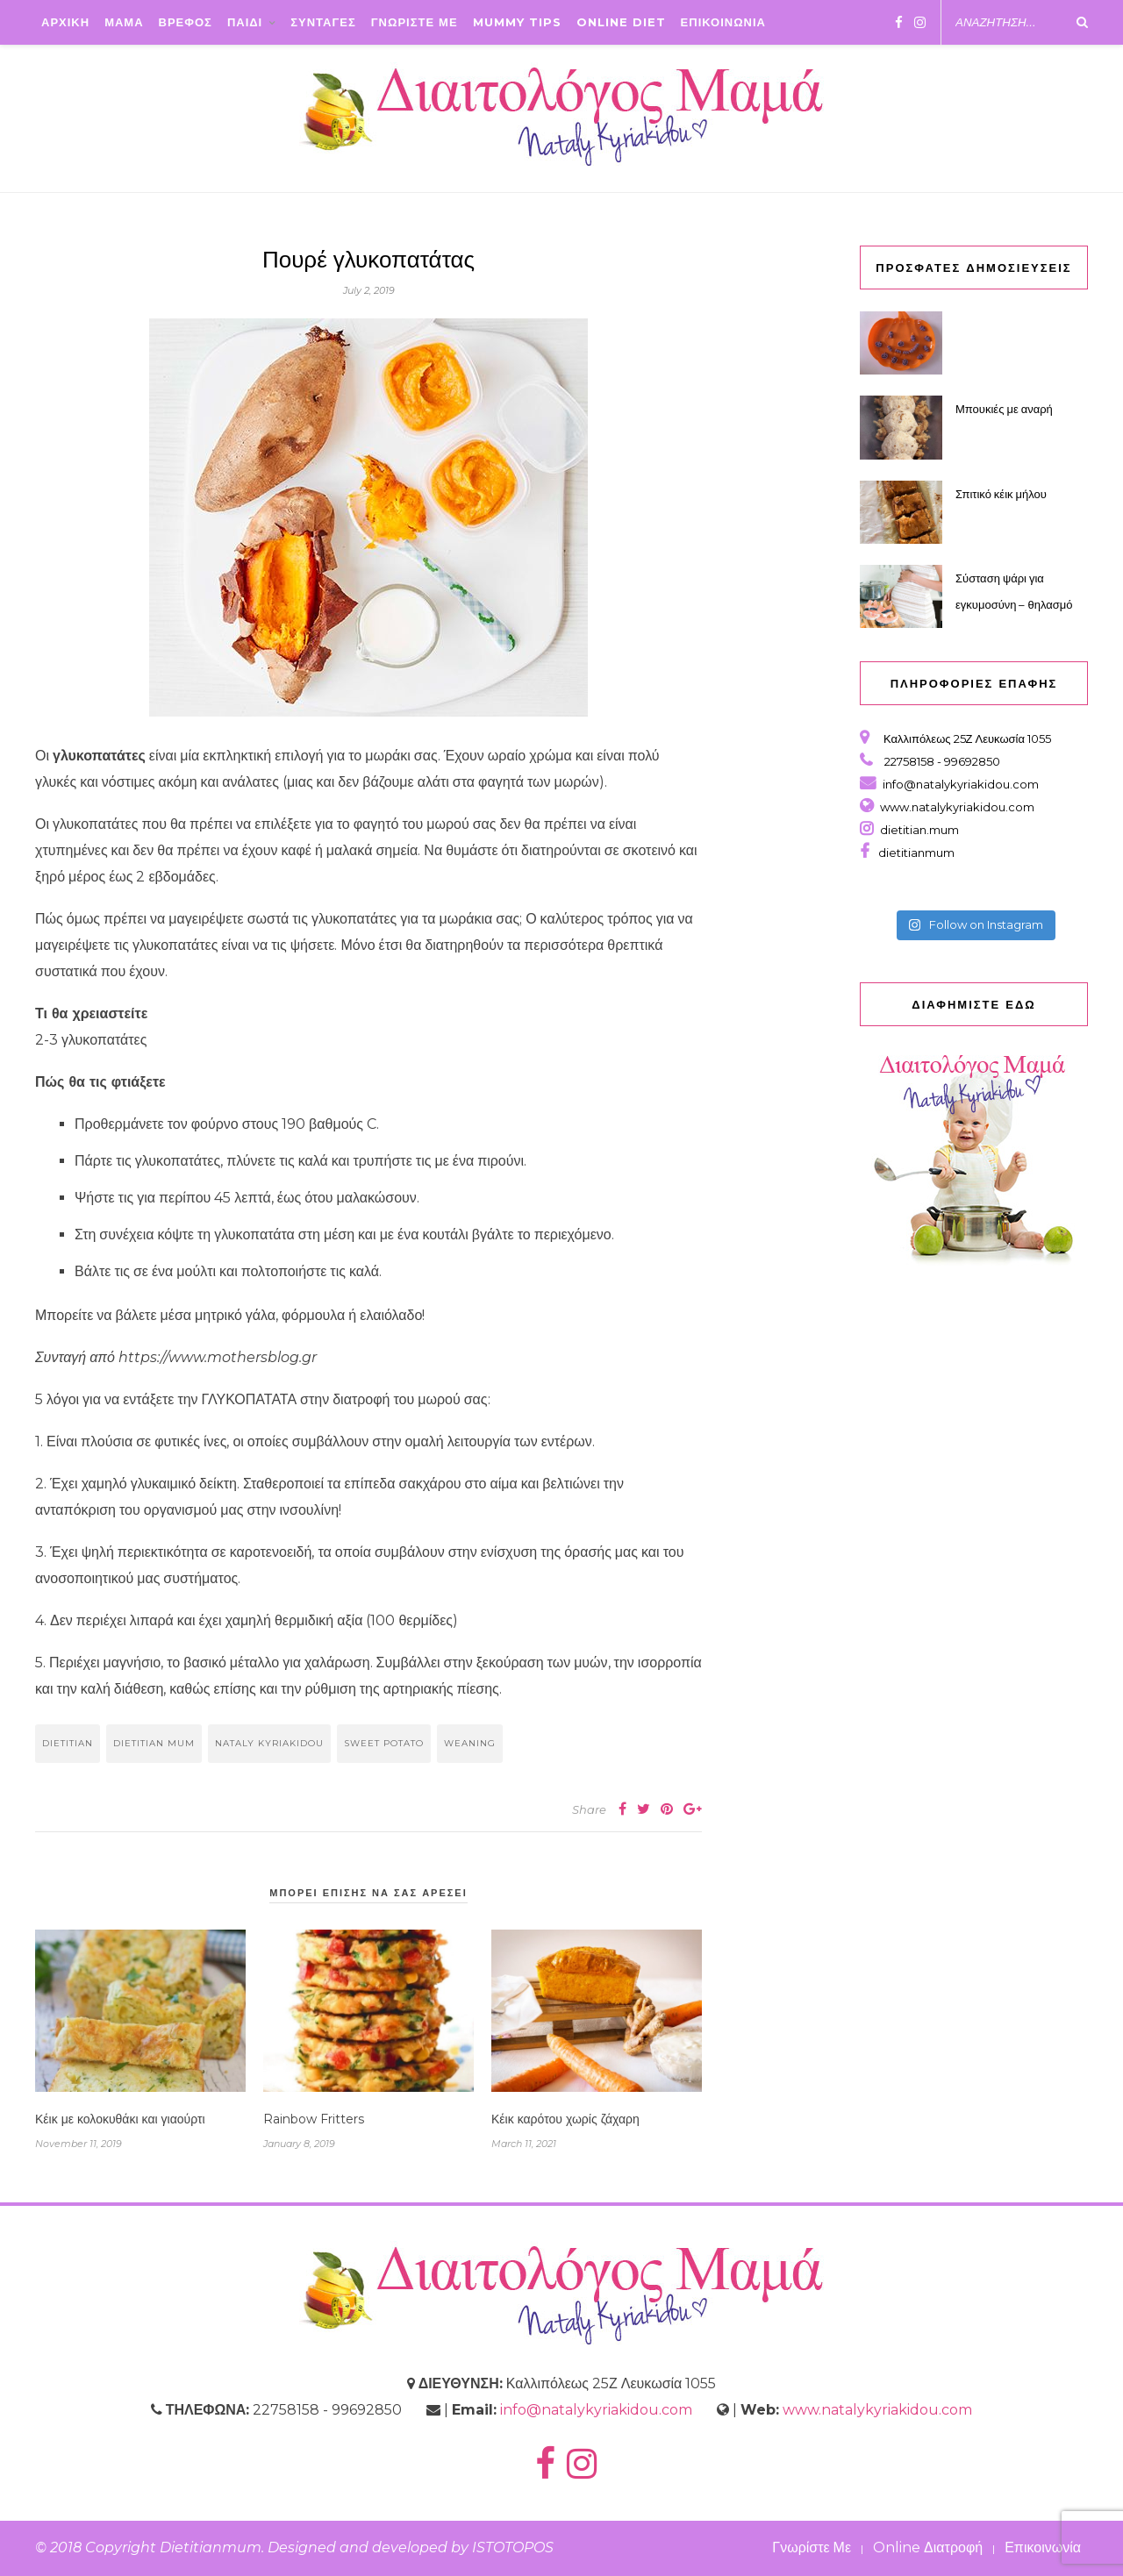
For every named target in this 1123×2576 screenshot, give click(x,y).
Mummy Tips (517, 22)
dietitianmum (914, 853)
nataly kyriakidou (269, 1743)
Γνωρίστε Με (811, 2547)
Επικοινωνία (1043, 2547)
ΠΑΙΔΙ (244, 22)
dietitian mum (154, 1743)
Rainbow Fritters (313, 2119)
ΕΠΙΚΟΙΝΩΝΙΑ (723, 22)
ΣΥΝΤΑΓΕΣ (323, 22)
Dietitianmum (210, 2547)
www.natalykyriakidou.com (957, 807)
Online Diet (621, 22)
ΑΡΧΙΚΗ (65, 22)
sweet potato (384, 1743)
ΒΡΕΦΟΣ (185, 22)
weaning (470, 1743)
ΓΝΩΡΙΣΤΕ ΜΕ (414, 22)
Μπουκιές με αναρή (1004, 409)
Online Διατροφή (928, 2547)
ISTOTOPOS (513, 2547)
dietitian (67, 1743)
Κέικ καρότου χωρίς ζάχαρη (565, 2119)
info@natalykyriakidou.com (961, 784)
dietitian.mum (918, 830)
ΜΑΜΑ (123, 22)
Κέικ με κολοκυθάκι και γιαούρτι (120, 2119)
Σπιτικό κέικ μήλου (1001, 494)
